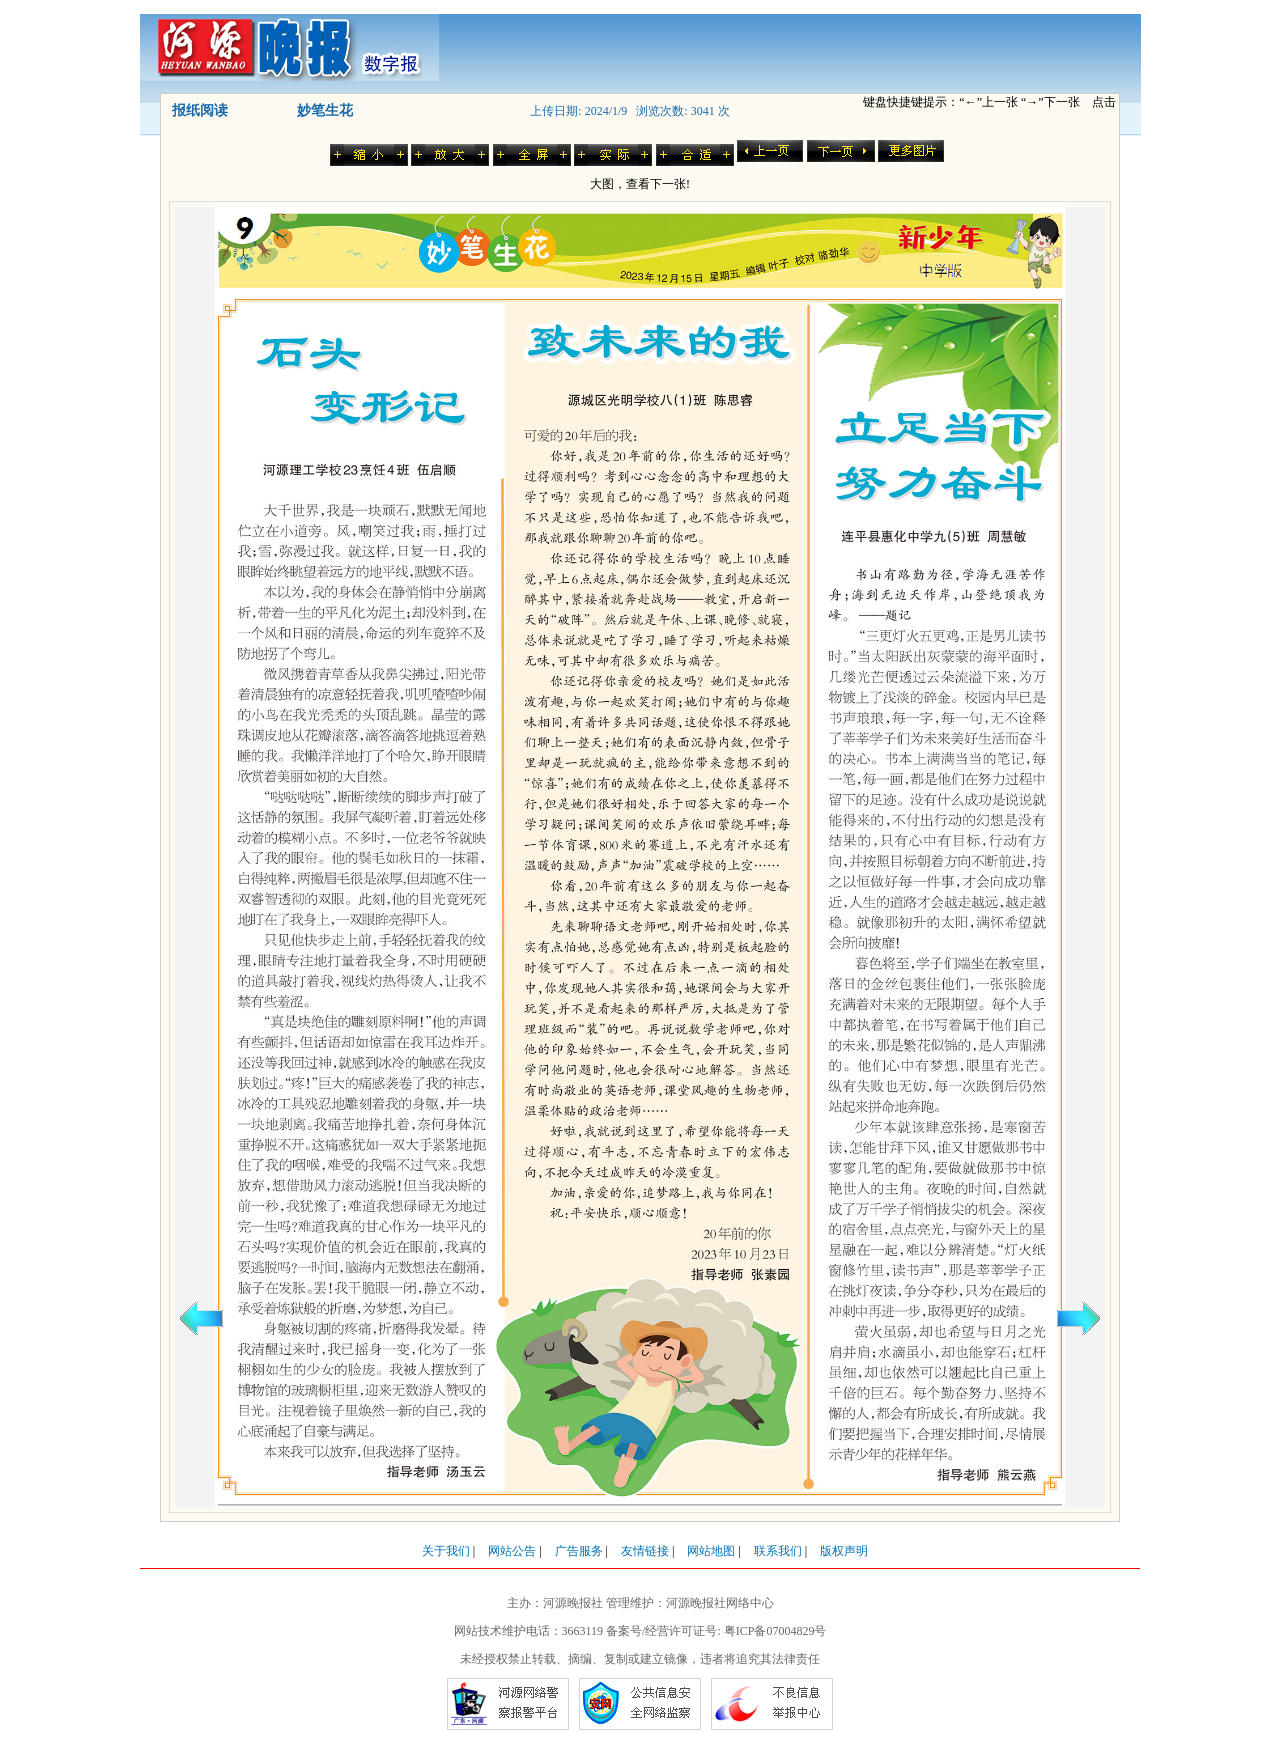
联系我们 (778, 1551)
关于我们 (446, 1551)
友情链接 (645, 1551)
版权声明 (844, 1551)
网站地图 (711, 1551)
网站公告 (512, 1551)
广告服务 (579, 1551)
